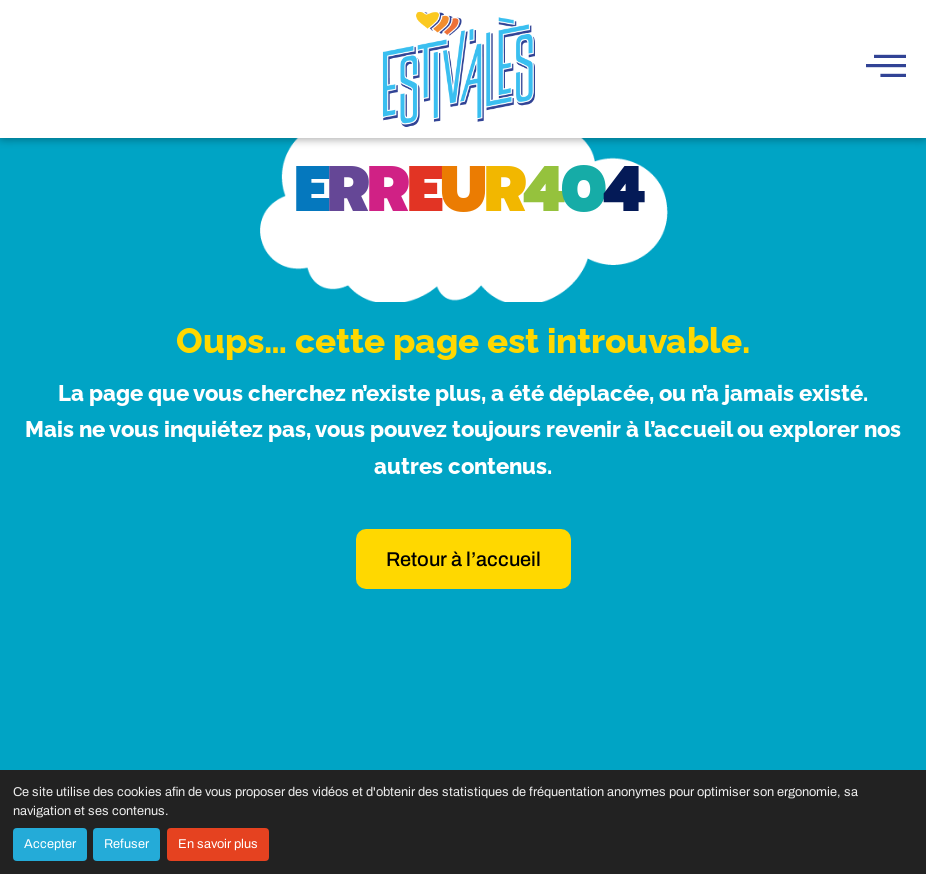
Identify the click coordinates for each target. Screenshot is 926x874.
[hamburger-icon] (886, 68)
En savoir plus (218, 844)
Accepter (50, 844)
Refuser (126, 844)
